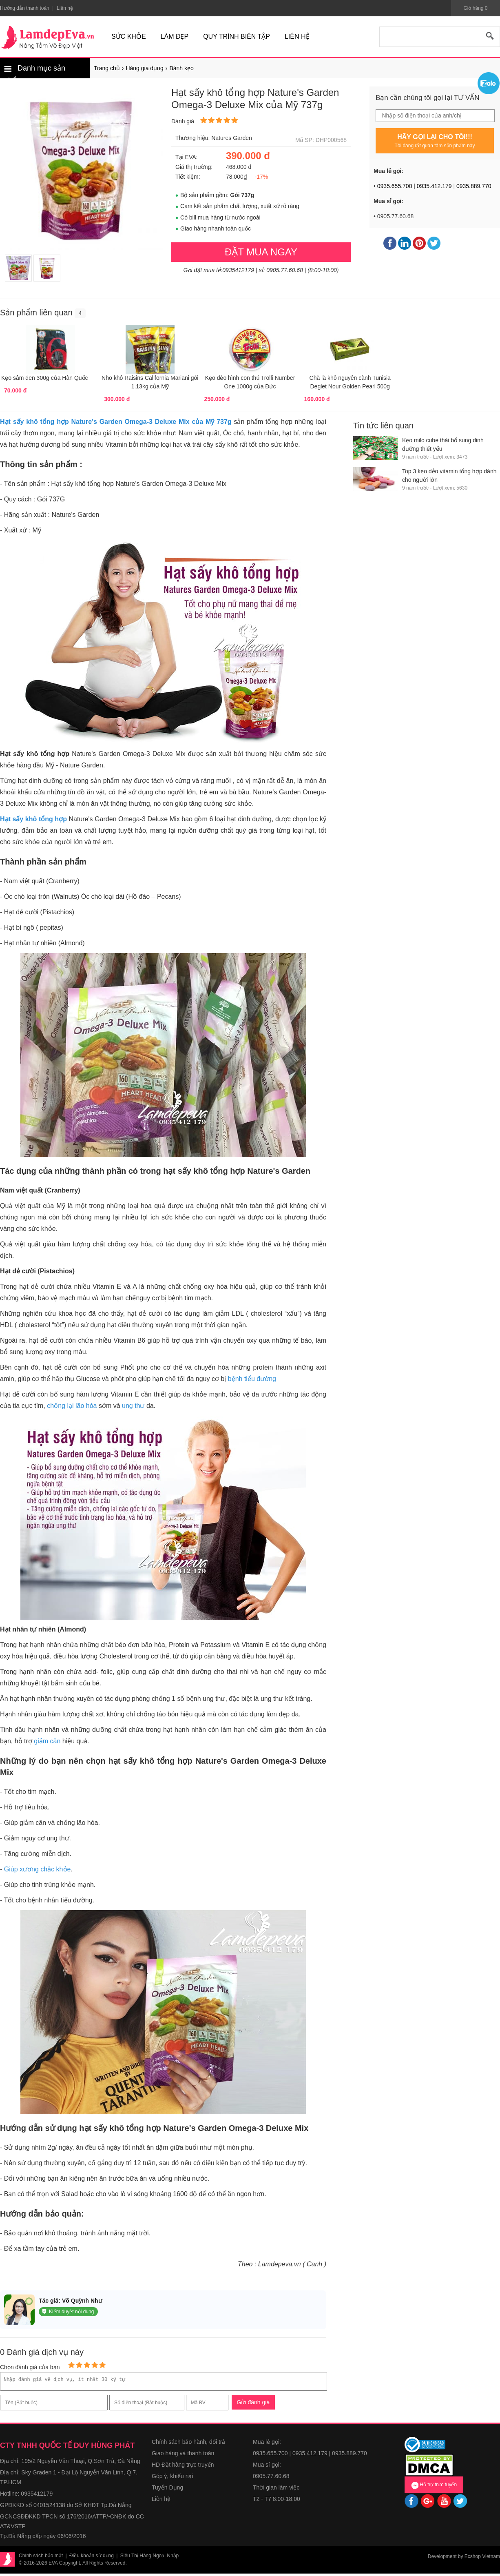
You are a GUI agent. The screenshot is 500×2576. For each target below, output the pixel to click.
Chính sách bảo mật (41, 2558)
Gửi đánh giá (253, 2404)
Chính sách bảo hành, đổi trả (188, 2444)
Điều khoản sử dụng (91, 2558)
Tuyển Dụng (167, 2490)
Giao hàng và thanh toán (183, 2455)
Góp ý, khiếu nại (172, 2478)
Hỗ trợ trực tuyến (434, 2487)
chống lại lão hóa (72, 1405)
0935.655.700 (394, 186)
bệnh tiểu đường (252, 1378)
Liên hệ (161, 2501)
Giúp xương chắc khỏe (37, 1869)
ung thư (133, 1405)
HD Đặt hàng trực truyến (183, 2467)
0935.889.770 (473, 186)
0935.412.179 (434, 186)
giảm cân (47, 1741)
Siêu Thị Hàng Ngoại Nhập (149, 2558)
